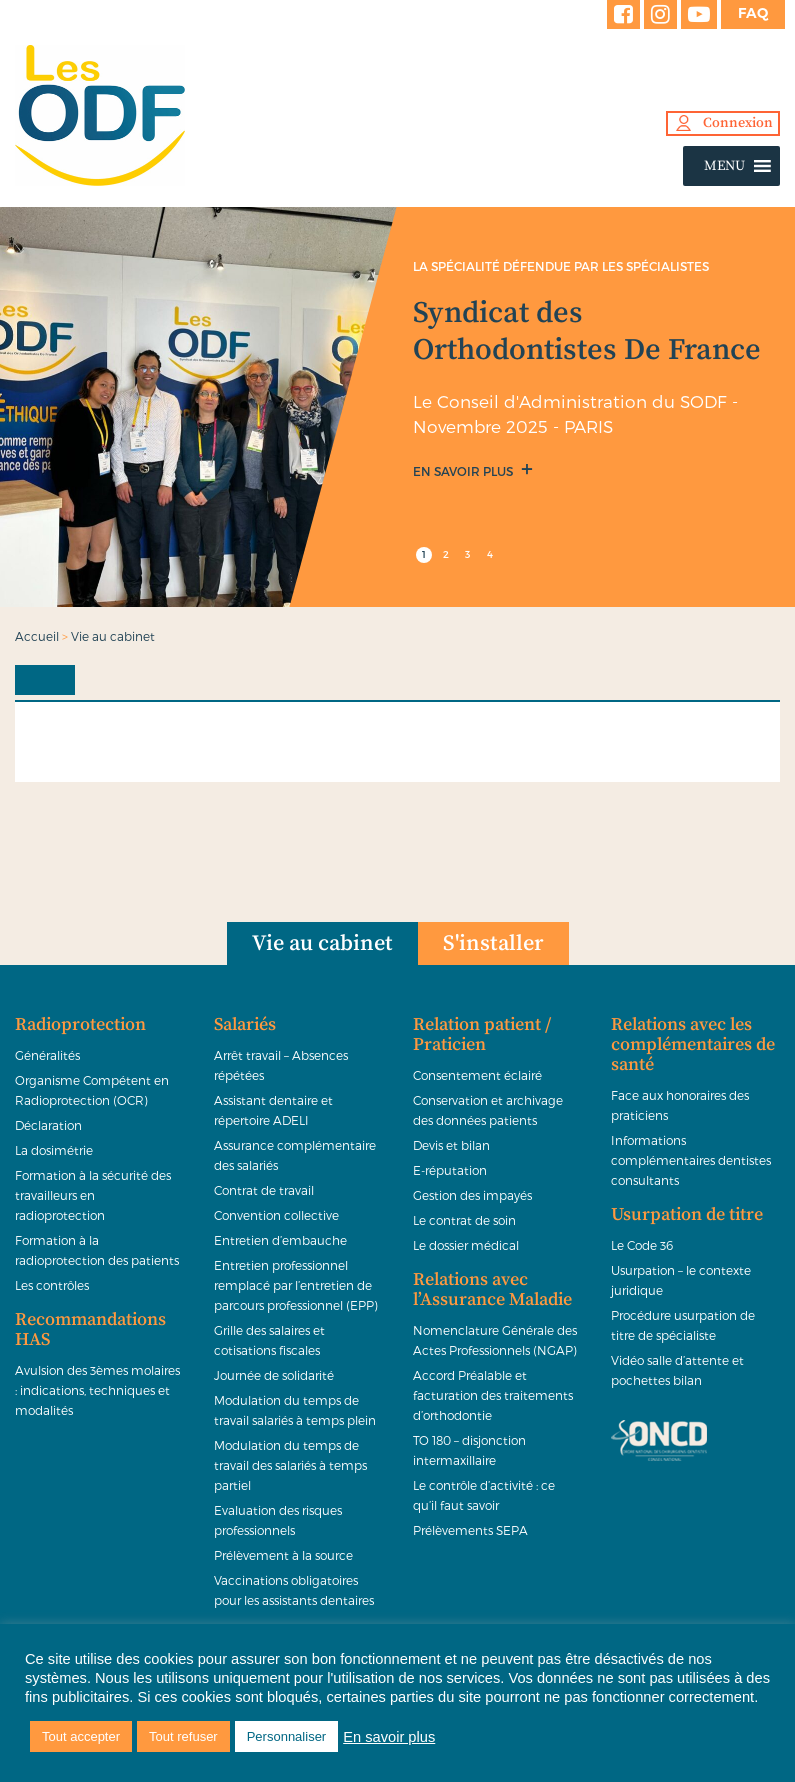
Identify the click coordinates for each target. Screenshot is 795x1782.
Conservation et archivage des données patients (488, 1110)
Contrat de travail (264, 1190)
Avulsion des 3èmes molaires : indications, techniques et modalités (97, 1390)
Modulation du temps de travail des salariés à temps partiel (290, 1465)
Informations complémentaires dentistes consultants (691, 1160)
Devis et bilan (451, 1145)
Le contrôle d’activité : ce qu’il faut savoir (484, 1495)
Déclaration (48, 1125)
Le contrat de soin (464, 1220)
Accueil (37, 636)
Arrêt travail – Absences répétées (281, 1065)
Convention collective (276, 1215)
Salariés (245, 1025)
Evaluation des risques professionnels (278, 1520)
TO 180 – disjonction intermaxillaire (469, 1450)
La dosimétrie (54, 1150)
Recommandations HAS (90, 1330)
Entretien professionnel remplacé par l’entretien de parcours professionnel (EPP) (296, 1285)
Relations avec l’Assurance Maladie (492, 1290)
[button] (724, 166)
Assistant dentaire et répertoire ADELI (273, 1110)
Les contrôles (52, 1285)
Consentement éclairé (477, 1075)
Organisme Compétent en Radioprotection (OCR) (92, 1090)
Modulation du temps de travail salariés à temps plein (295, 1410)
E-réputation (450, 1170)
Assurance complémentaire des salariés (295, 1155)
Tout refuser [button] (183, 1736)
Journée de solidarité (274, 1375)
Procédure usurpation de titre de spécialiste (683, 1325)
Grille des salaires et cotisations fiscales (269, 1340)
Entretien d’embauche (280, 1240)
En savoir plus (464, 471)
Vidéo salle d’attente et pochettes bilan (677, 1370)
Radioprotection (80, 1025)
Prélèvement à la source (283, 1555)
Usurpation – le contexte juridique (681, 1280)
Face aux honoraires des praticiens (680, 1105)
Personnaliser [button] (287, 1736)
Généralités (47, 1055)
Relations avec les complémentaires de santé (693, 1045)
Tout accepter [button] (81, 1736)
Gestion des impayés (472, 1195)
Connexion (738, 123)
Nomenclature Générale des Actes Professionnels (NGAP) (495, 1340)
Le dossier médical (466, 1245)
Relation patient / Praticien (482, 1035)
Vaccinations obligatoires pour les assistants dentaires (294, 1590)
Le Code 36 (642, 1245)
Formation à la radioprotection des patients (97, 1250)
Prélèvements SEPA (470, 1530)
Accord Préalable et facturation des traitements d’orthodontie (493, 1395)
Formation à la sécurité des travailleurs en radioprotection (93, 1195)
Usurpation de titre (687, 1215)
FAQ (753, 13)
